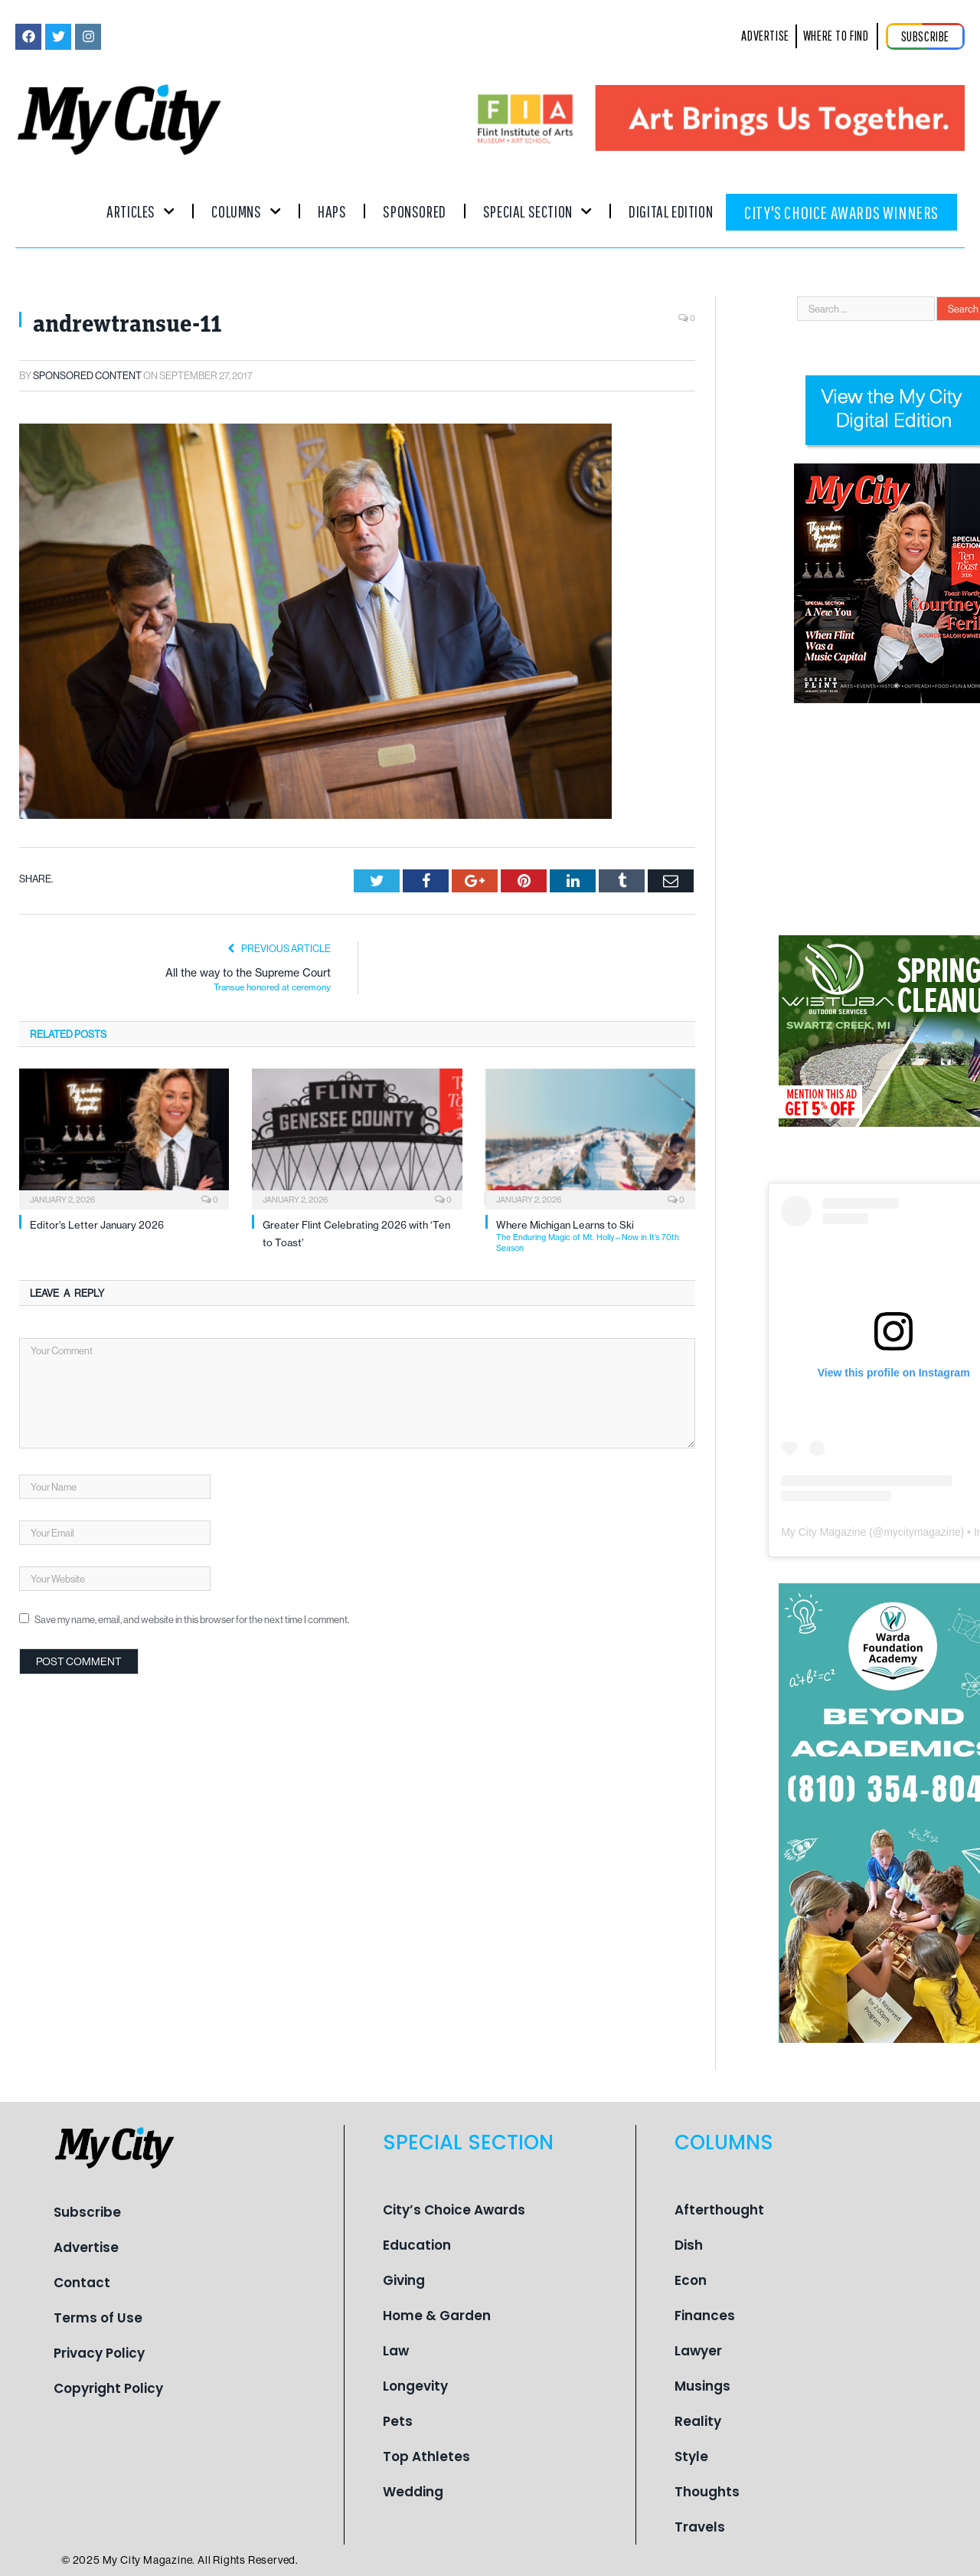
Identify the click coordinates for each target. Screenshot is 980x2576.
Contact (82, 2282)
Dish (689, 2245)
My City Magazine (823, 1532)
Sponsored (414, 211)
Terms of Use (98, 2318)
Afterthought (719, 2210)
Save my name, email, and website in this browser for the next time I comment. (191, 1619)
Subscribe (87, 2212)
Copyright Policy (108, 2388)
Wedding (413, 2492)
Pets (398, 2421)
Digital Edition (671, 211)
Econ (691, 2280)
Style (691, 2456)
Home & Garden (437, 2315)
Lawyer (698, 2351)
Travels (700, 2527)
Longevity (415, 2386)
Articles (140, 211)
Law (396, 2351)
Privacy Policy (99, 2353)
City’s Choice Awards (454, 2210)
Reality (698, 2421)
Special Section (537, 211)
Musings (702, 2386)
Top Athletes (426, 2456)
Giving (404, 2280)
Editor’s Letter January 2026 (97, 1225)
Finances (705, 2315)
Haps (332, 211)
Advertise (86, 2247)
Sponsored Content (87, 375)
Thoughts (707, 2492)
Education (417, 2245)
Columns (246, 211)
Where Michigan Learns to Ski (595, 1236)
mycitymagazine (922, 1532)
